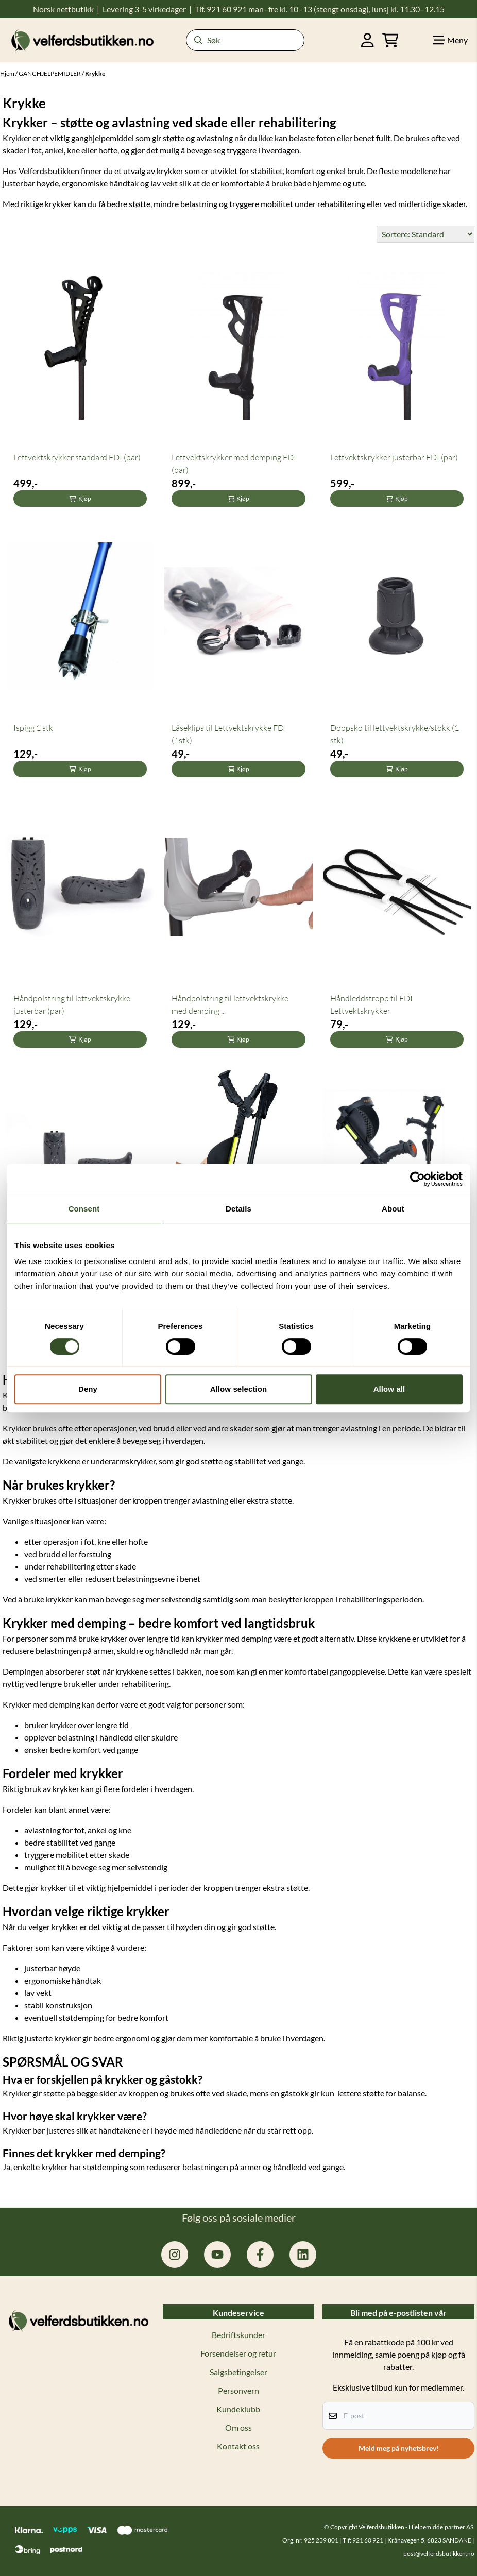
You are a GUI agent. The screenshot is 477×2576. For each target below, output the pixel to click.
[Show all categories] (450, 40)
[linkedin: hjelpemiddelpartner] (302, 2254)
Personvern (238, 2390)
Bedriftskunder (238, 2335)
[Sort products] (425, 234)
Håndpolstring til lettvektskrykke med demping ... (230, 1004)
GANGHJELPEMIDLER (50, 73)
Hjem (7, 73)
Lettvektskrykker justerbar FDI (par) (394, 457)
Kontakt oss (238, 2446)
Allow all (389, 1389)
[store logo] (82, 40)
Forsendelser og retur (238, 2353)
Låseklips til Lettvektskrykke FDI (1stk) (229, 734)
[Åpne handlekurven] (390, 40)
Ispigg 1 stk (33, 728)
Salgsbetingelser (238, 2372)
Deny (87, 1389)
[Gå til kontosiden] (367, 40)
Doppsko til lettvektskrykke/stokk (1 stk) (394, 734)
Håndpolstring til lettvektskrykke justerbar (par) (71, 1004)
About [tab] (393, 1208)
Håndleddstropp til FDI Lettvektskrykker (371, 1004)
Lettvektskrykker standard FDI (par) (77, 457)
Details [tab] (238, 1208)
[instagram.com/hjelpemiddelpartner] (174, 2254)
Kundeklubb (238, 2409)
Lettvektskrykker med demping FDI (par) (234, 463)
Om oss (238, 2427)
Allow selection (238, 1389)
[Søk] (245, 40)
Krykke (95, 73)
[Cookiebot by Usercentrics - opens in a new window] (417, 1179)
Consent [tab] (84, 1208)
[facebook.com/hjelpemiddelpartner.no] (260, 2254)
